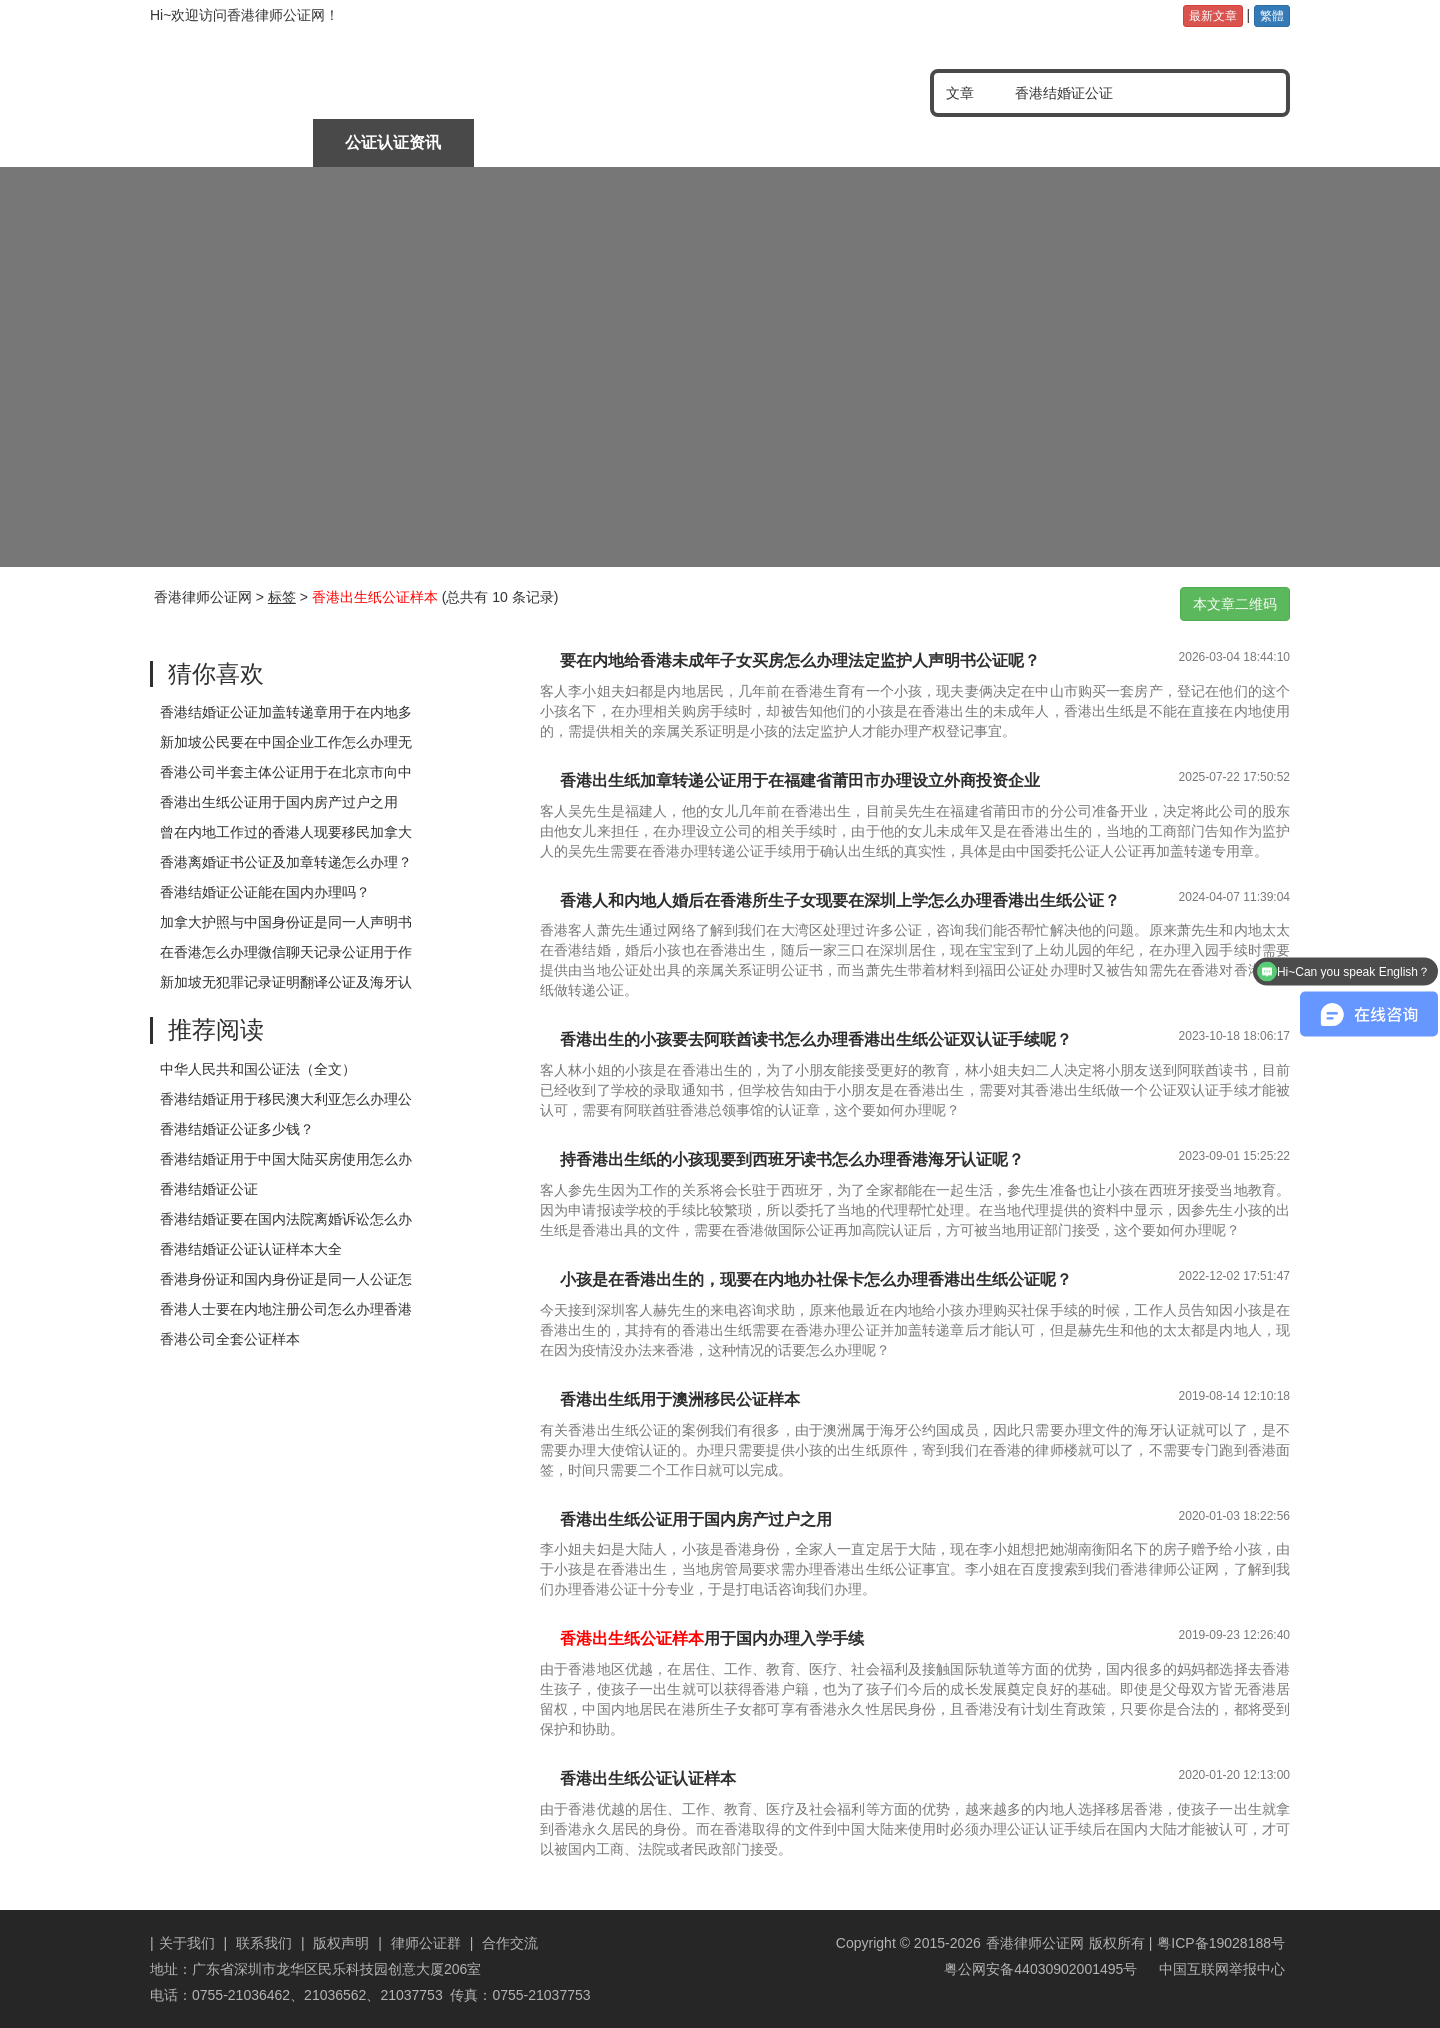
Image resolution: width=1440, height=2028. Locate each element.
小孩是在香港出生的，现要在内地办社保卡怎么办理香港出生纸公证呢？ (816, 1279)
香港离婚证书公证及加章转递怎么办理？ (286, 862)
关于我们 (187, 1943)
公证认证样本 (1044, 142)
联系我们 (264, 1943)
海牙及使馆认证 (882, 142)
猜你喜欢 (216, 673)
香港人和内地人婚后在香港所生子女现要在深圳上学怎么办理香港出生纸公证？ (840, 900)
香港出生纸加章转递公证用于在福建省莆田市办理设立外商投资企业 (800, 780)
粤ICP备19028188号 (1221, 1943)
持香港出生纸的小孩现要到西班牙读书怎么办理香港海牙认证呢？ (792, 1159)
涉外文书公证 (719, 142)
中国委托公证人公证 (556, 142)
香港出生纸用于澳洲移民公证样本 (680, 1399)
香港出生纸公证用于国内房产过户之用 (279, 802)
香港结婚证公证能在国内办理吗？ (265, 892)
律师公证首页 (231, 142)
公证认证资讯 (393, 142)
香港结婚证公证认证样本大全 (251, 1249)
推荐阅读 (216, 1029)
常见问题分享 (1207, 142)
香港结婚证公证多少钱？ (237, 1129)
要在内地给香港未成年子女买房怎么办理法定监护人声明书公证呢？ (800, 660)
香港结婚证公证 (209, 1189)
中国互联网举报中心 (1220, 1969)
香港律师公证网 (203, 597)
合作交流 (510, 1943)
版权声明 (341, 1943)
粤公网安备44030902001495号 (1038, 1969)
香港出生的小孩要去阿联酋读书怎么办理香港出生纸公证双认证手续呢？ (816, 1039)
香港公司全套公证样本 (230, 1339)
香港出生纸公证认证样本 (648, 1778)
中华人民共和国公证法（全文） (258, 1069)
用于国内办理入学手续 (712, 1638)
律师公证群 (426, 1943)
